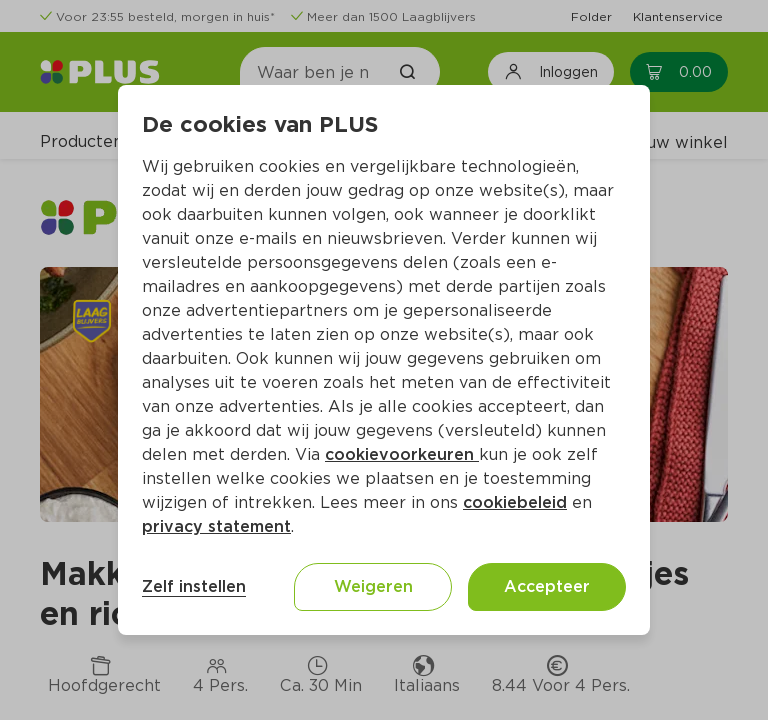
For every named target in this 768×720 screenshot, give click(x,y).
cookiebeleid (515, 502)
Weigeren (373, 586)
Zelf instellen (194, 586)
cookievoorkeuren (402, 454)
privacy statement (216, 526)
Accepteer (547, 586)
